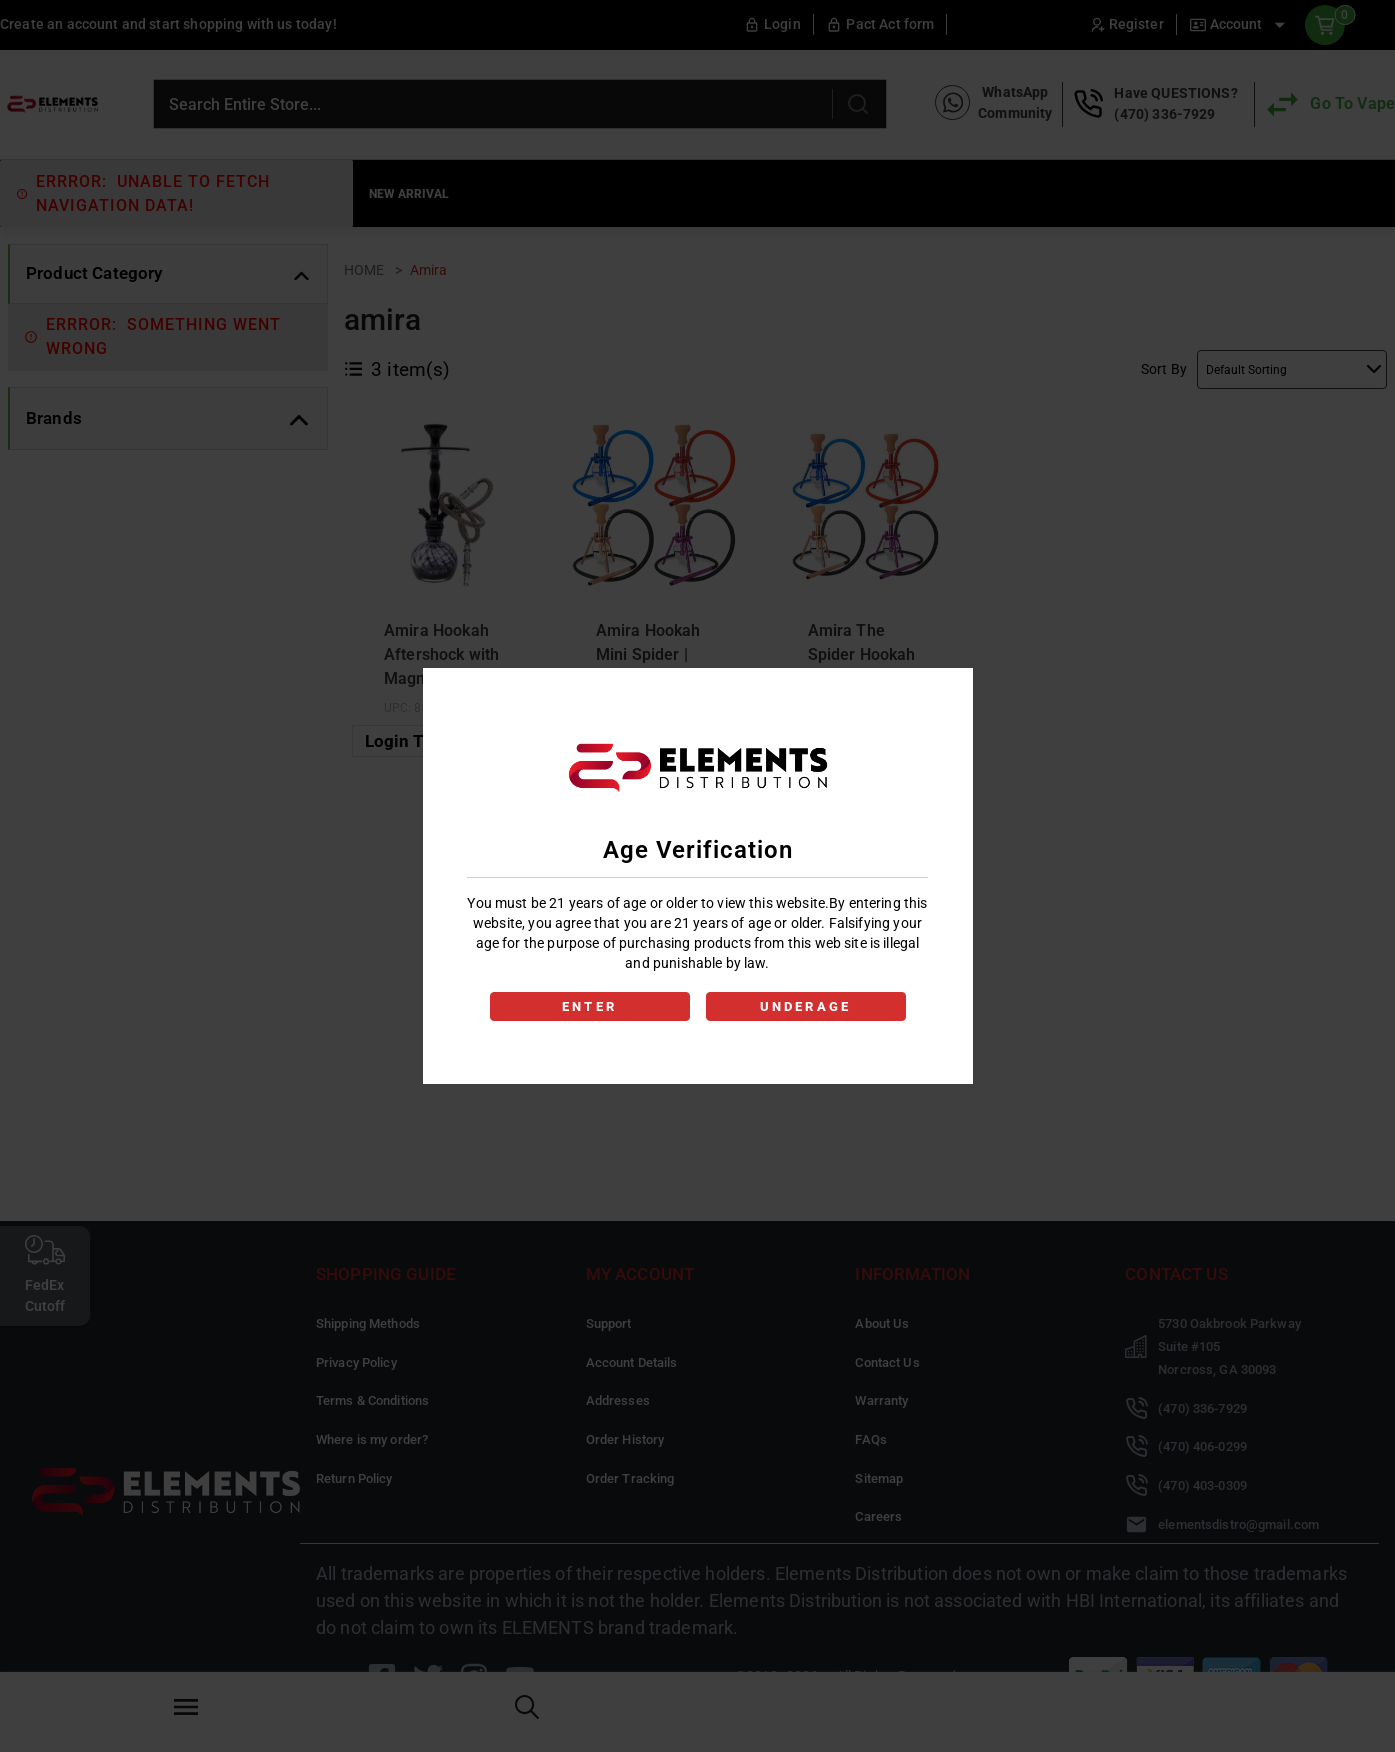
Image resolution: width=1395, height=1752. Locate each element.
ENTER (589, 1006)
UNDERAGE (806, 1006)
